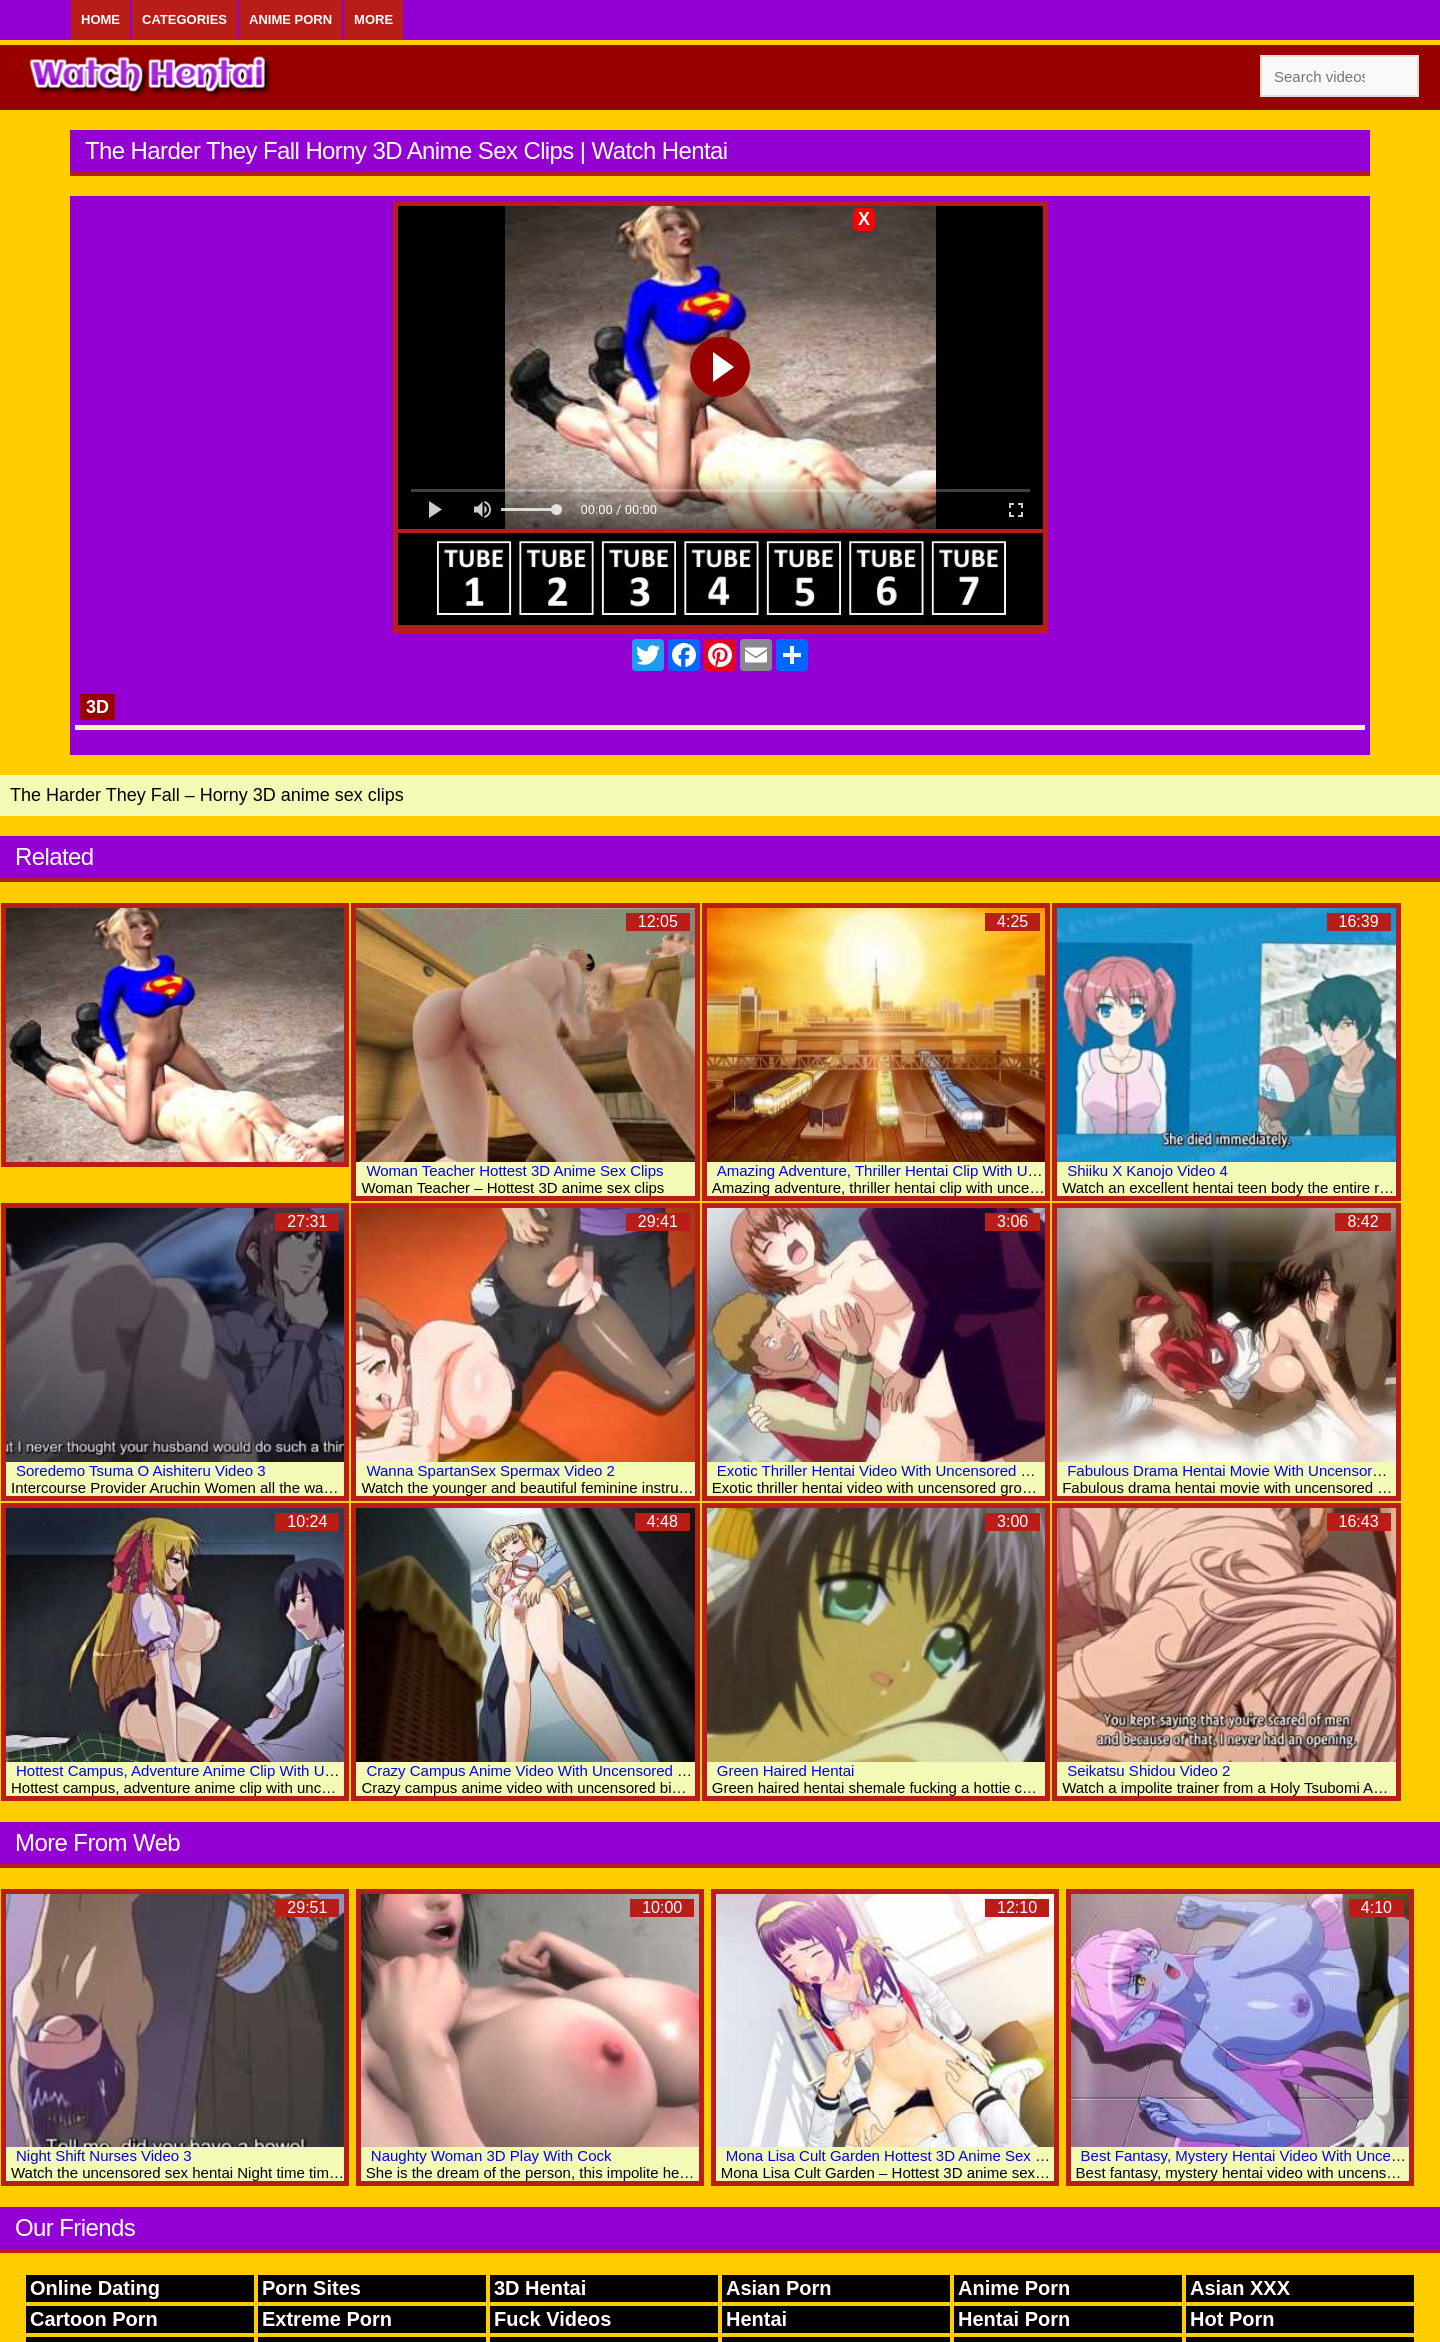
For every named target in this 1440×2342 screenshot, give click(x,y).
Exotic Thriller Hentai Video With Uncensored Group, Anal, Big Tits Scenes (964, 1470)
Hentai (756, 2319)
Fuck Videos (552, 2319)
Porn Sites (311, 2288)
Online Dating (95, 2288)
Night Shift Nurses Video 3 (104, 2155)
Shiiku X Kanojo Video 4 (1147, 1170)
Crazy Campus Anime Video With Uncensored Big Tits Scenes (573, 1770)
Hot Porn (1232, 2319)
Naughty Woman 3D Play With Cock (491, 2155)
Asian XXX (1240, 2288)
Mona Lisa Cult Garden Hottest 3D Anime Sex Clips (897, 2155)
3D (97, 707)
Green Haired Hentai (786, 1770)
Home (100, 19)
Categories (184, 19)
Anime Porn (290, 19)
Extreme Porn (327, 2319)
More (373, 19)
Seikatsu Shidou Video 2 (1148, 1770)
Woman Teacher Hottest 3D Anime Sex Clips (514, 1170)
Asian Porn (779, 2288)
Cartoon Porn (94, 2319)
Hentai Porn (1014, 2319)
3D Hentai (540, 2288)
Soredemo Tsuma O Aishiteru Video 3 (141, 1470)
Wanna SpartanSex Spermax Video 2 (490, 1470)
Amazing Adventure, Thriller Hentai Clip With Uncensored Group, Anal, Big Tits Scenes (1005, 1170)
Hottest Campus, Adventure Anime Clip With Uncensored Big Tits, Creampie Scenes (295, 1770)
